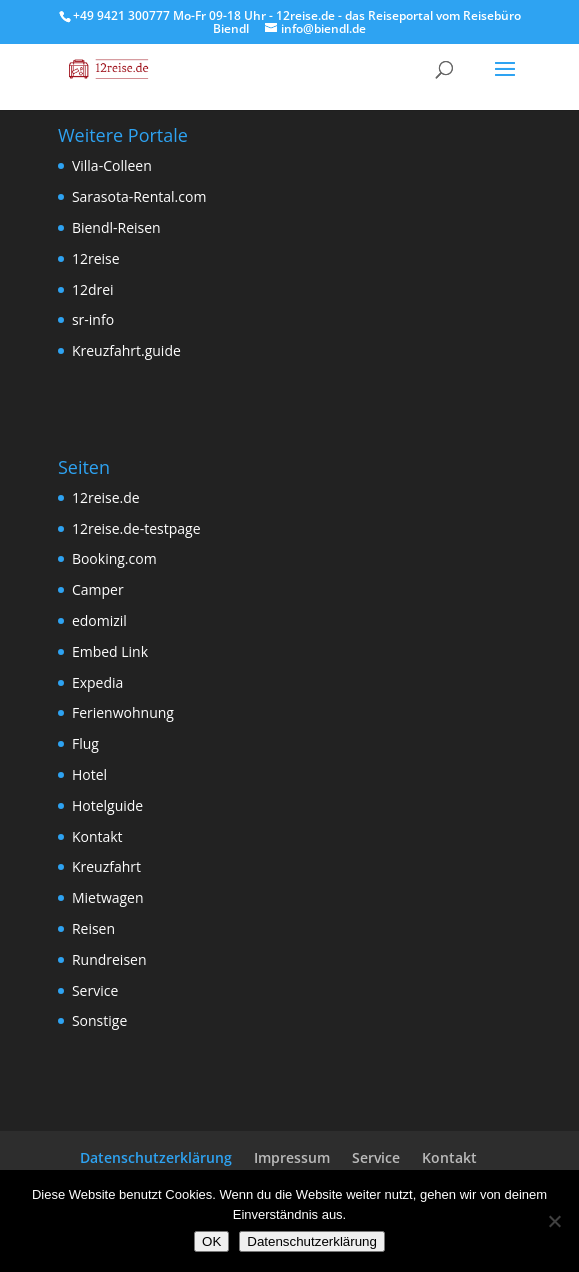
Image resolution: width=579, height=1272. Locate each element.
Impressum (292, 1157)
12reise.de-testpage (136, 528)
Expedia (97, 682)
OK (211, 1241)
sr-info (93, 319)
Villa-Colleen (112, 165)
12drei (93, 289)
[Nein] (554, 1221)
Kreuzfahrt (106, 866)
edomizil (99, 620)
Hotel (89, 774)
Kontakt (97, 836)
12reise (96, 258)
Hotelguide (107, 805)
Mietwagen (108, 897)
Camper (98, 589)
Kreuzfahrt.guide (126, 350)
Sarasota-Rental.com (139, 196)
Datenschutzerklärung (156, 1157)
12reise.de (106, 497)
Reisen (93, 928)
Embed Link (110, 651)
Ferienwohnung (123, 712)
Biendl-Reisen (116, 227)
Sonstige (99, 1020)
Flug (85, 743)
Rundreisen (109, 959)
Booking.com (114, 558)
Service (95, 990)
